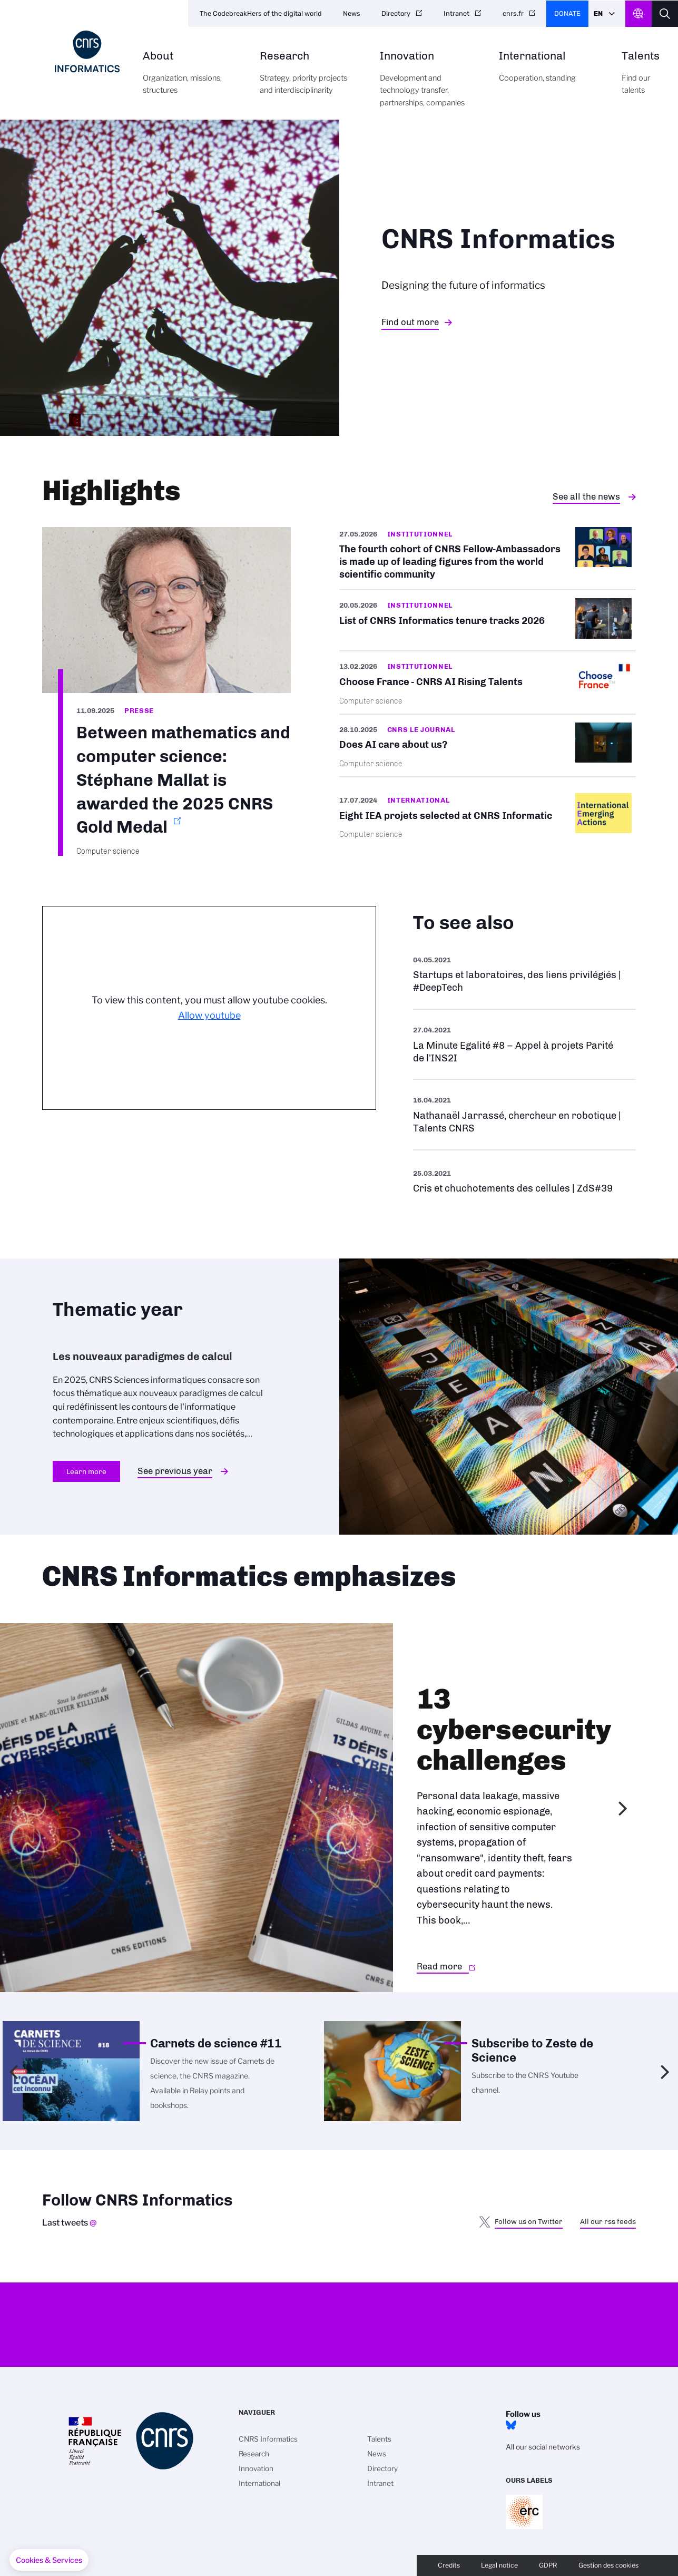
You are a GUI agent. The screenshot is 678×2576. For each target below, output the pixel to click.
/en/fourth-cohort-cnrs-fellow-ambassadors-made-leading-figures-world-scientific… (487, 558)
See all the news (586, 496)
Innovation (427, 85)
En (598, 13)
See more (524, 974)
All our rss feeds (608, 2221)
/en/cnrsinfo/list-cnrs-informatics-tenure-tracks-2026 (487, 620)
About (189, 79)
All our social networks (543, 2447)
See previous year (174, 1471)
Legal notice (499, 2565)
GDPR (548, 2565)
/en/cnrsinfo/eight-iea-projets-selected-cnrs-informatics (487, 816)
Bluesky (511, 2425)
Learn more (86, 1471)
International (548, 73)
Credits (449, 2565)
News (351, 13)
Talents (641, 79)
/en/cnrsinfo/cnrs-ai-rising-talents (487, 682)
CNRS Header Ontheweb (638, 14)
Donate (567, 13)
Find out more (410, 322)
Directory (395, 13)
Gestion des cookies (608, 2565)
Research (308, 79)
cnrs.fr (513, 13)
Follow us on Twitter (529, 2221)
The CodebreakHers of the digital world (261, 13)
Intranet (456, 13)
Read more (439, 1966)
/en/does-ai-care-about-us (487, 745)
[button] (49, 2560)
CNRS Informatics (268, 2439)
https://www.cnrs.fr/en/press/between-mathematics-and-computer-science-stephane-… (166, 691)
